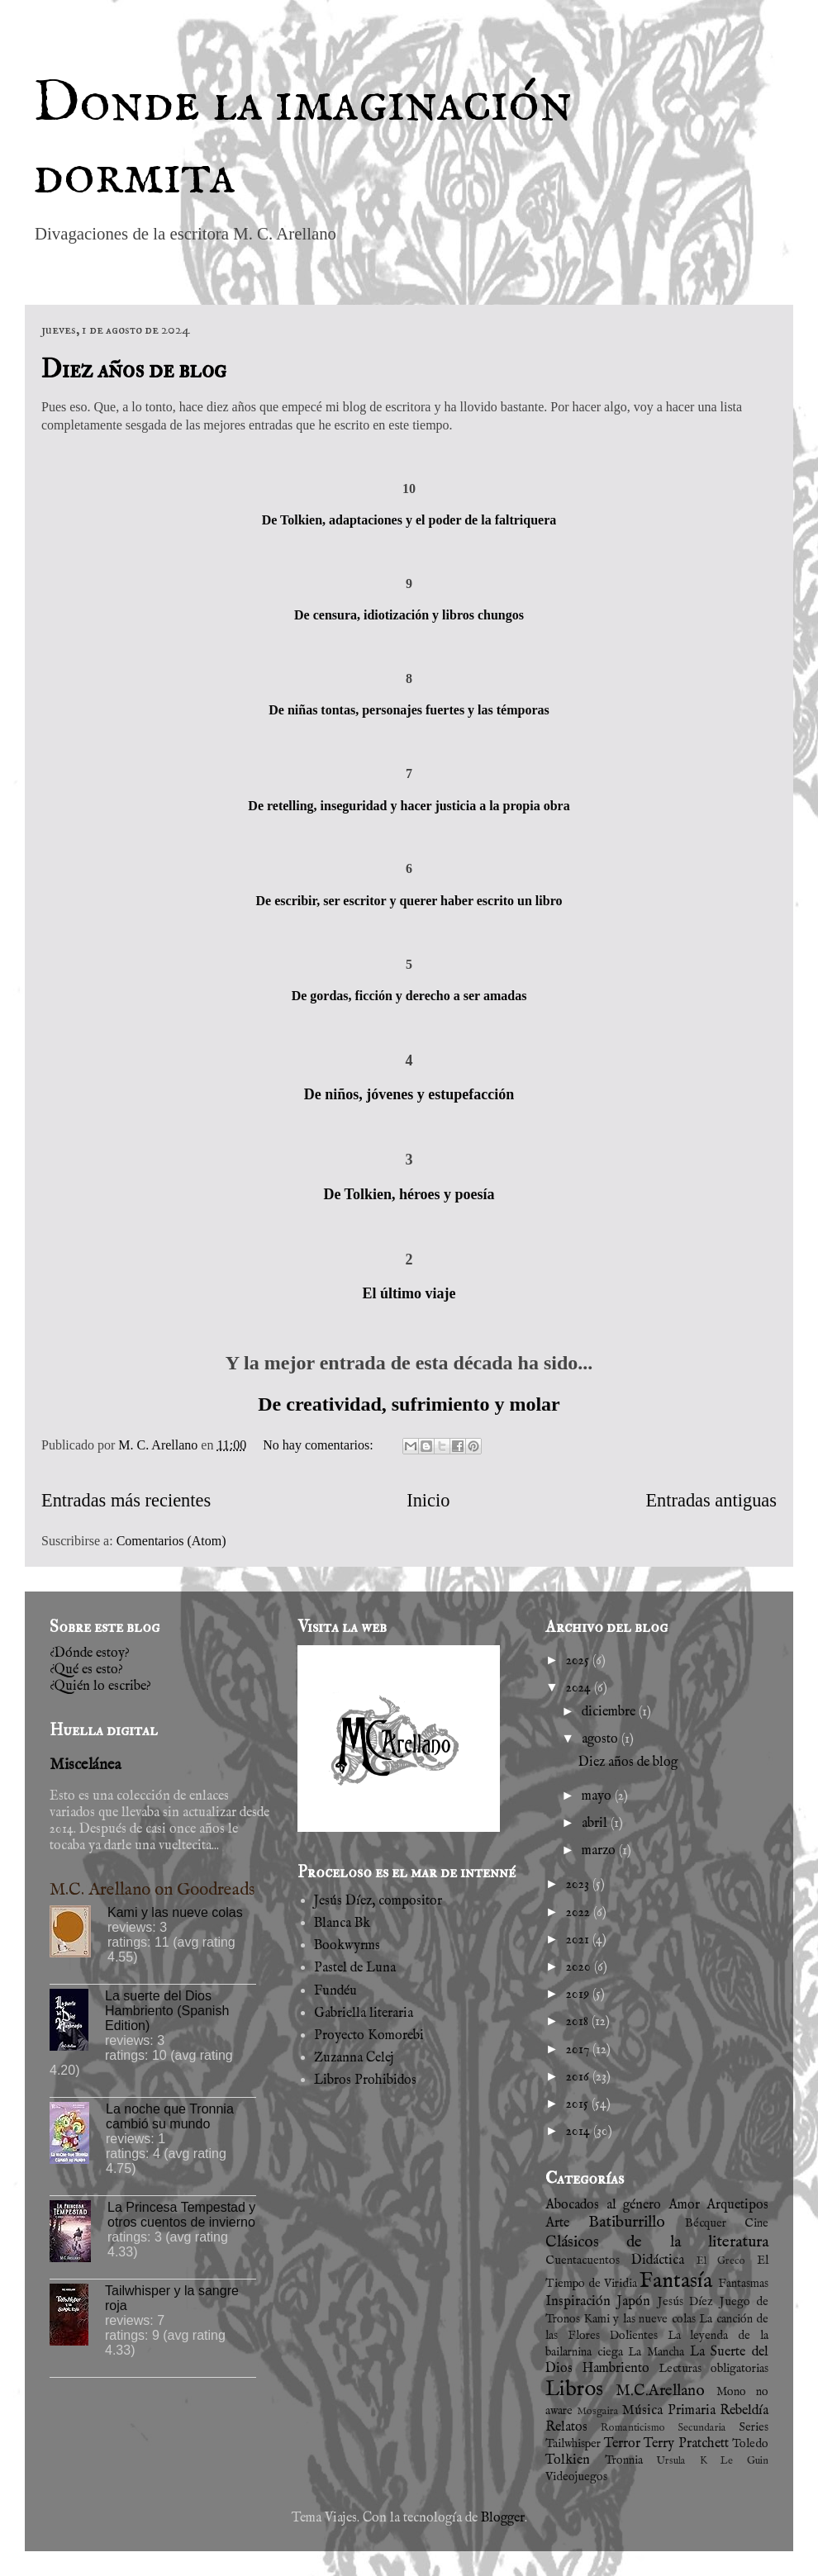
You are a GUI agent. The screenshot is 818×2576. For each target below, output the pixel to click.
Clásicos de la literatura (656, 2242)
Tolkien (567, 2460)
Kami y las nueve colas (175, 1912)
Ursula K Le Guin (712, 2461)
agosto (601, 1739)
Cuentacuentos (582, 2260)
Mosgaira (598, 2411)
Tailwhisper (573, 2443)
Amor (684, 2205)
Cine (756, 2223)
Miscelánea (85, 1765)
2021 (579, 1940)
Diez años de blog (133, 369)
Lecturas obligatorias (713, 2368)
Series (753, 2427)
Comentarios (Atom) (171, 1541)
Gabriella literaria (363, 2013)
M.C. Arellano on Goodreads (152, 1890)
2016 (579, 2077)
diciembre (610, 1712)
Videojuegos (576, 2476)
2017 (579, 2050)
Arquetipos (737, 2205)
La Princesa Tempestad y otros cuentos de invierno (181, 2214)
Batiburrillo (626, 2222)
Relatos (566, 2427)
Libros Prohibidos (365, 2080)
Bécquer (705, 2223)
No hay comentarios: (319, 1445)
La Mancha (656, 2352)
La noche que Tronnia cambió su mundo (170, 2116)
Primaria (692, 2411)
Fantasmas (743, 2283)
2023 (579, 1884)
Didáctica (657, 2260)
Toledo (750, 2443)
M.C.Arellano (660, 2391)
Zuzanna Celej (354, 2058)
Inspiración (578, 2302)
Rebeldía (744, 2411)
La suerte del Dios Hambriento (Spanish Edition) (167, 2011)
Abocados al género (603, 2205)
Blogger (503, 2518)
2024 (580, 1688)
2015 (579, 2104)
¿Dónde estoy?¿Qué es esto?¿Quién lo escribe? (100, 1670)
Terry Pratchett (686, 2444)
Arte (557, 2223)
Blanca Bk (342, 1923)
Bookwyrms (347, 1946)
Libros (574, 2389)
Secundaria (702, 2428)
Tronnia (624, 2460)
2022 (579, 1913)
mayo (598, 1796)
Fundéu (335, 1991)
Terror (622, 2444)
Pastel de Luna (355, 1968)
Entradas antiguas (711, 1500)
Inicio (428, 1500)
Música (642, 2411)
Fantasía (676, 2281)
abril (596, 1823)
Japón (633, 2302)
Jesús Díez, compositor (378, 1901)
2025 (579, 1661)
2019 (579, 1994)
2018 (579, 2022)
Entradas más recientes (126, 1500)
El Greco (721, 2261)
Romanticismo (633, 2428)
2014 (579, 2131)
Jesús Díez (685, 2301)
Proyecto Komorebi (369, 2036)
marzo (600, 1851)
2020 (580, 1967)
